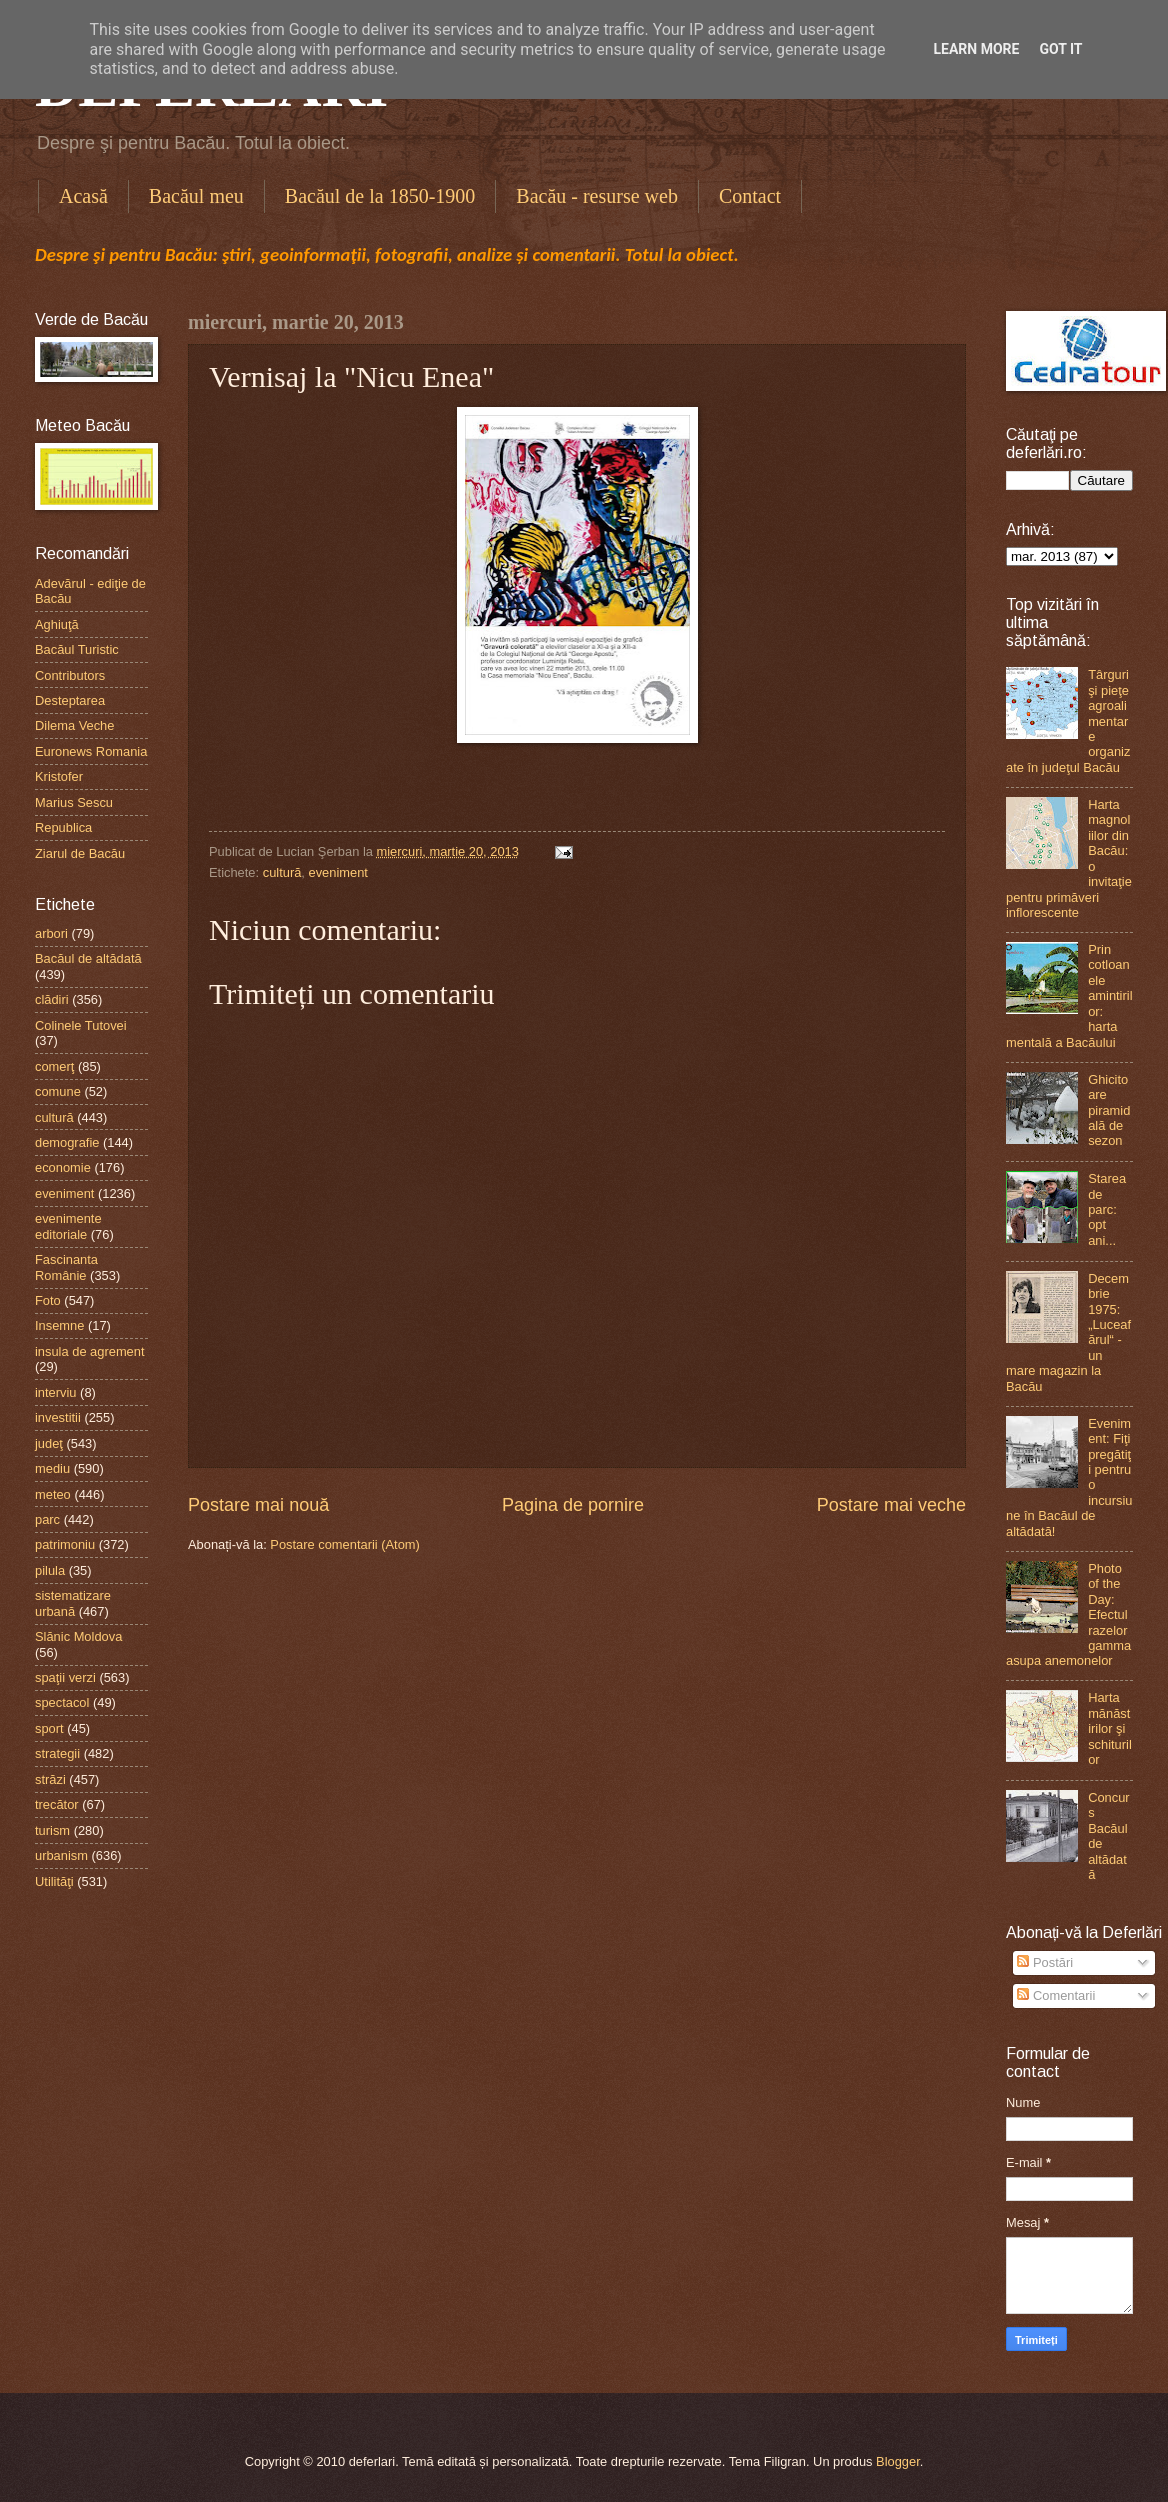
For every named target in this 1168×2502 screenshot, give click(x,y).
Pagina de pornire (573, 1505)
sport (49, 1728)
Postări (1045, 1962)
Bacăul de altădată (88, 958)
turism (52, 1830)
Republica (63, 827)
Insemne (59, 1325)
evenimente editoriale (68, 1226)
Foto (48, 1300)
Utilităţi (54, 1881)
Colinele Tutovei (81, 1025)
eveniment (338, 872)
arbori (51, 933)
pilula (50, 1570)
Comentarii (1056, 1995)
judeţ (49, 1443)
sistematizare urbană (73, 1603)
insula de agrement (90, 1351)
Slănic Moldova (78, 1636)
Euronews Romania (91, 751)
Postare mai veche (891, 1505)
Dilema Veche (74, 725)
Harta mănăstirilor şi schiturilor (1110, 1728)
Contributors (70, 675)
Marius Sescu (74, 802)
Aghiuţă (57, 624)
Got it (1060, 49)
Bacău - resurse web (597, 196)
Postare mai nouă (258, 1505)
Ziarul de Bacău (80, 853)
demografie (67, 1142)
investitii (58, 1417)
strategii (57, 1753)
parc (47, 1519)
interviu (56, 1392)
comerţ (54, 1066)
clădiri (52, 999)
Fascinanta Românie (66, 1267)
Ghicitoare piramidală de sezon (1109, 1110)
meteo (53, 1494)
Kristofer (59, 776)
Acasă (83, 196)
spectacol (62, 1702)
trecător (57, 1804)
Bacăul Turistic (77, 649)
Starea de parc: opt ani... (1107, 1209)
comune (58, 1091)
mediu (52, 1468)
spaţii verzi (65, 1677)
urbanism (61, 1855)
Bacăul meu (196, 196)
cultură (282, 872)
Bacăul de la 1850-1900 (380, 196)
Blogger (898, 2461)
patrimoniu (65, 1544)
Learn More (976, 49)
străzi (50, 1779)
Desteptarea (70, 700)
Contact (750, 196)
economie (63, 1167)
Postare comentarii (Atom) (345, 1544)
